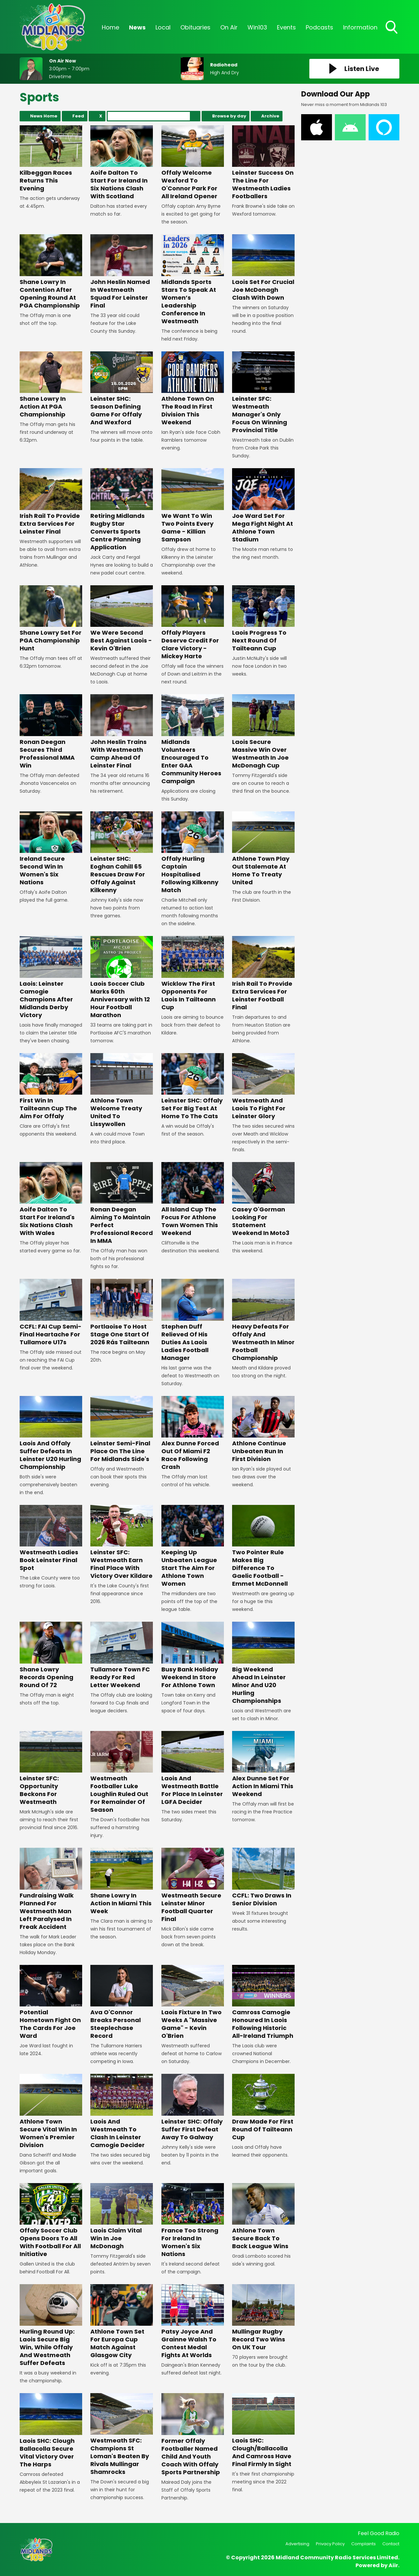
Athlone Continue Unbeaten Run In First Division (263, 1429)
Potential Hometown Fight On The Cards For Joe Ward (51, 2002)
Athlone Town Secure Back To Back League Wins (263, 2216)
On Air (229, 27)
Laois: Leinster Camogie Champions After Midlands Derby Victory (51, 977)
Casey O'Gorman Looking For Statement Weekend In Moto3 (263, 1199)
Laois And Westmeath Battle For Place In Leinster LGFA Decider (192, 1768)
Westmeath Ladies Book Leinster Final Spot (51, 1538)
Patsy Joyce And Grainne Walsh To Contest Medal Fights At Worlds (192, 2321)
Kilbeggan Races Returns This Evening (51, 158)
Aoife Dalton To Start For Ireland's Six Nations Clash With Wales (51, 1199)
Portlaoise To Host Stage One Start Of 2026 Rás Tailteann (121, 1312)
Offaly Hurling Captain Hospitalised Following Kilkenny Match (192, 852)
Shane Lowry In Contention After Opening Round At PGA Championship (51, 271)
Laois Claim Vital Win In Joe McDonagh (121, 2216)
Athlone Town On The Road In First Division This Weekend (192, 388)
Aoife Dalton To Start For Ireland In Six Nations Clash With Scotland (121, 162)
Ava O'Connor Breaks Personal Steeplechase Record (121, 2002)
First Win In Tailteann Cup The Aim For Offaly (51, 1086)
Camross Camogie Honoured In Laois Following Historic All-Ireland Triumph (263, 2002)
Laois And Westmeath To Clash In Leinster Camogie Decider (121, 2111)
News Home (43, 116)
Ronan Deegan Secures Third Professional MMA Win (51, 731)
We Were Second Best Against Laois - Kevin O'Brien (121, 618)
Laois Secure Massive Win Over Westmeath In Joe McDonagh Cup (263, 731)
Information (360, 27)
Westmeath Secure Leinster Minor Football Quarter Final (192, 1885)
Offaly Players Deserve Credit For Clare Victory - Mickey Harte (192, 622)
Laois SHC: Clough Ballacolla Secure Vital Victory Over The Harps (51, 2430)
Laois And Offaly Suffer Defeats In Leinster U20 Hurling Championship (51, 1433)
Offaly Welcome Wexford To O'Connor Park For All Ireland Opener (192, 162)
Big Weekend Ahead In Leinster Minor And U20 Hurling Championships (263, 1663)
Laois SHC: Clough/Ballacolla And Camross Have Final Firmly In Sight (263, 2430)
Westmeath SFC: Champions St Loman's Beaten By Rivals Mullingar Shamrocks (121, 2434)
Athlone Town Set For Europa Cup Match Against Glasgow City (121, 2321)
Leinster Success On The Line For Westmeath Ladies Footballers (263, 162)
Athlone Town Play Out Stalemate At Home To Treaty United (263, 848)
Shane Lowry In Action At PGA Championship (51, 384)
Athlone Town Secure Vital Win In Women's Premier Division (51, 2111)
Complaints (363, 2544)
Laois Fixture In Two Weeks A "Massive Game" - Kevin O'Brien (192, 2002)
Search (195, 116)
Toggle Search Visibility (392, 28)
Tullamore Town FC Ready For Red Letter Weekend (121, 1655)
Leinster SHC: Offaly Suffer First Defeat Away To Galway (192, 2107)
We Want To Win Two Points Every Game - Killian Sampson (192, 505)
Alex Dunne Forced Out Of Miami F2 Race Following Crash (192, 1433)
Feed (78, 116)
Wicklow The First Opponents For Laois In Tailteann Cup (192, 973)
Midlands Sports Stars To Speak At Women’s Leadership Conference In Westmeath (192, 279)
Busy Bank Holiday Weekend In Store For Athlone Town (192, 1655)
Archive (270, 116)
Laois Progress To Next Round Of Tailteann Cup (263, 618)
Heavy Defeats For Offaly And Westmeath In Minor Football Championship (263, 1320)
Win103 (257, 27)
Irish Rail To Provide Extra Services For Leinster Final (51, 501)
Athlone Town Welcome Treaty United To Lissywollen (121, 1090)
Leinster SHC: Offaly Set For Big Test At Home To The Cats (192, 1086)
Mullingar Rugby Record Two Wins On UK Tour (263, 2317)
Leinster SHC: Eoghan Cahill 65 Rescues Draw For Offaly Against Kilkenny (121, 852)
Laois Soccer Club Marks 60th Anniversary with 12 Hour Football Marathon (121, 977)
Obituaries (195, 27)
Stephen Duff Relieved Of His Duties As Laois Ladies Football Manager (192, 1320)
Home (110, 27)
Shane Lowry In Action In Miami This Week (121, 1881)
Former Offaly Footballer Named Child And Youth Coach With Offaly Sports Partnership (192, 2434)
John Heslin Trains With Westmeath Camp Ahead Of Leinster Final (121, 731)
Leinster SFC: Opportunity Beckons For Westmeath (51, 1768)
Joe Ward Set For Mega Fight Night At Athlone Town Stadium (263, 505)
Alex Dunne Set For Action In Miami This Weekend (263, 1764)
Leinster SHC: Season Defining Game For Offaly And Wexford (121, 388)
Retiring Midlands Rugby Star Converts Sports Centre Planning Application (121, 509)
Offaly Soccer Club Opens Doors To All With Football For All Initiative (51, 2220)
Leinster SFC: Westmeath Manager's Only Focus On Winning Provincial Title (263, 392)
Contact (390, 2544)
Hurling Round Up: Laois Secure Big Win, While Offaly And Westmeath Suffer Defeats (51, 2325)
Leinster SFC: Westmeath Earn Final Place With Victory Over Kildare (121, 1542)
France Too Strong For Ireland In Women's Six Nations (192, 2220)
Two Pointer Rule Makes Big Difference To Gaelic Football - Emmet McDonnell (263, 1546)
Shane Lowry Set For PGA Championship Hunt (51, 618)
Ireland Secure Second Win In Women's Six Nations (51, 848)
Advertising (297, 2544)
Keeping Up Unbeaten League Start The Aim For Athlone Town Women (192, 1546)
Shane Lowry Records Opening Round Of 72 (51, 1655)
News (137, 27)
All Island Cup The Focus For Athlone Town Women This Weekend (192, 1199)
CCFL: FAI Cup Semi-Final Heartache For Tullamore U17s (51, 1312)
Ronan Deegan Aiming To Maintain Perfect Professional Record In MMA (121, 1203)
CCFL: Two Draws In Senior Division (263, 1877)
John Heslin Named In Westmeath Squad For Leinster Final (121, 271)
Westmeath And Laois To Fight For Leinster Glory (263, 1086)
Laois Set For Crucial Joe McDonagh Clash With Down (263, 267)
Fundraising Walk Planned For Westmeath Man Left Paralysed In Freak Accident (51, 1889)
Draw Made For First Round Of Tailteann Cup (263, 2107)
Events (286, 27)
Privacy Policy (330, 2544)
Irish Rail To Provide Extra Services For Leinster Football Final (263, 973)
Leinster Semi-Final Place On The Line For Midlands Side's (121, 1429)
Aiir (393, 2565)
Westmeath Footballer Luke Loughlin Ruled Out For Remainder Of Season (121, 1772)
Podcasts (319, 27)
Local (163, 27)
